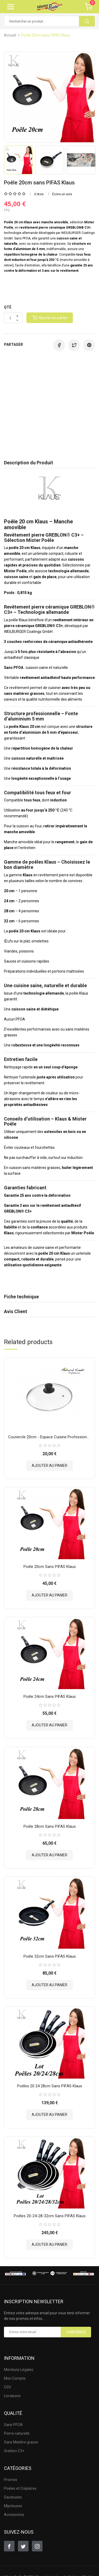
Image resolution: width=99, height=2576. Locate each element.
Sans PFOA (13, 2413)
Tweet (74, 345)
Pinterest (89, 345)
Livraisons (12, 2384)
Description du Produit (28, 462)
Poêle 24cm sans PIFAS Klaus (49, 1691)
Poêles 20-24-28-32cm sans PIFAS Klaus (50, 2204)
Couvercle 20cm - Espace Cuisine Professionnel (49, 1435)
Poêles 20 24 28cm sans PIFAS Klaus (49, 2076)
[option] (18, 160)
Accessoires (14, 2503)
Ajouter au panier (49, 1464)
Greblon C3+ (14, 2439)
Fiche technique (21, 1296)
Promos (10, 2468)
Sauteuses (13, 2485)
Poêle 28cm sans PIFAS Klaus (49, 1819)
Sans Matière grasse (21, 2430)
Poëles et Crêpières (20, 2477)
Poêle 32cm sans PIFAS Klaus (49, 1948)
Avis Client (15, 1311)
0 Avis (39, 194)
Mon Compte (15, 2367)
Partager (59, 345)
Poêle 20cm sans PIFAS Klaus (49, 1563)
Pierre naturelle (17, 2422)
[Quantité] (10, 318)
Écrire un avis (62, 194)
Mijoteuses (13, 2494)
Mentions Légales (18, 2358)
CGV (7, 2375)
